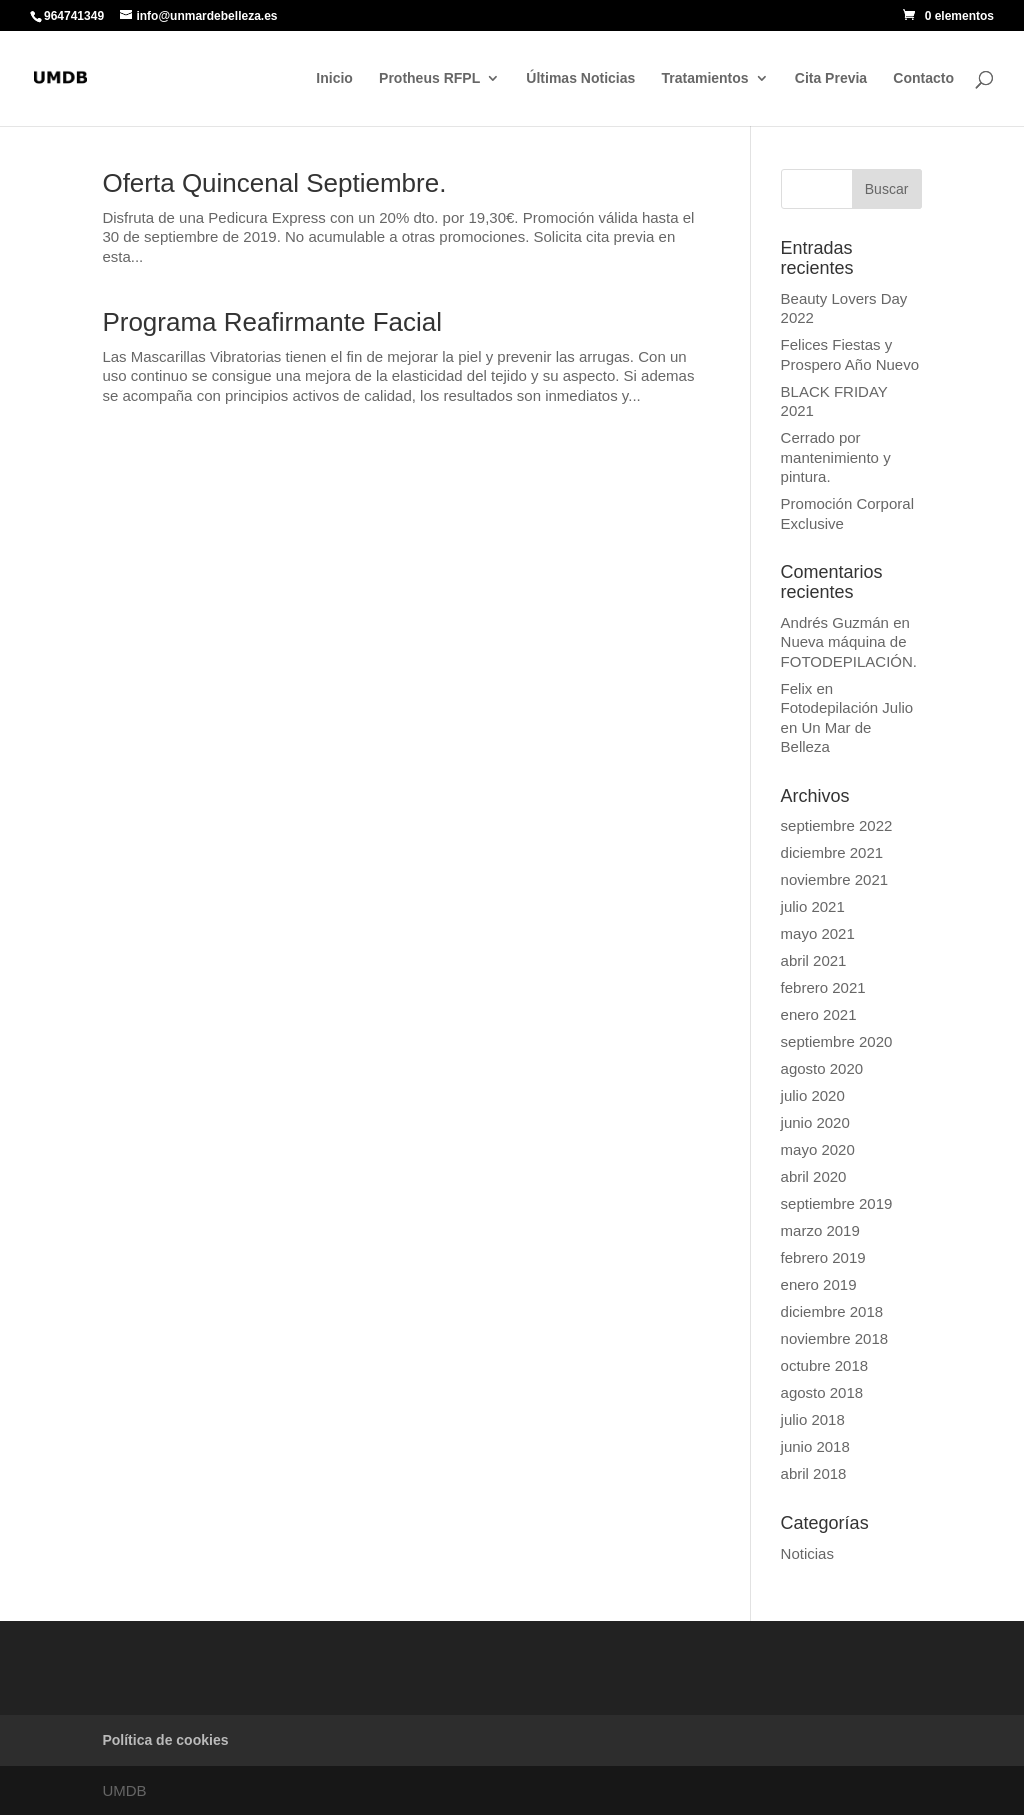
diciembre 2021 (832, 852)
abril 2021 (814, 960)
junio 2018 (815, 1446)
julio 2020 (813, 1095)
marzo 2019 (820, 1230)
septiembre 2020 (837, 1041)
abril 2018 (814, 1473)
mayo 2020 (818, 1149)
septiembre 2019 (837, 1203)
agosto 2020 (822, 1068)
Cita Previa (831, 78)
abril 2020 (814, 1176)
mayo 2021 (818, 933)
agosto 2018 (822, 1392)
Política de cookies (165, 1740)
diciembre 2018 (832, 1311)
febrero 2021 (823, 987)
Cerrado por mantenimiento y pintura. (836, 457)
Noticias (807, 1553)
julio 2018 (813, 1419)
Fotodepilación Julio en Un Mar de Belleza (847, 727)
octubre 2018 (825, 1365)
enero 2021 (819, 1014)
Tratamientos (704, 78)
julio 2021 (813, 906)
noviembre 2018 (835, 1338)
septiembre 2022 (837, 825)
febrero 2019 (823, 1257)
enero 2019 (819, 1284)
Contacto (923, 78)
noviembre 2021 (835, 879)
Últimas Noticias (580, 78)
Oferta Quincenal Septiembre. (274, 183)
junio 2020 (815, 1122)
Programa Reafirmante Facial (272, 322)
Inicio (334, 78)
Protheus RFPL (429, 78)
